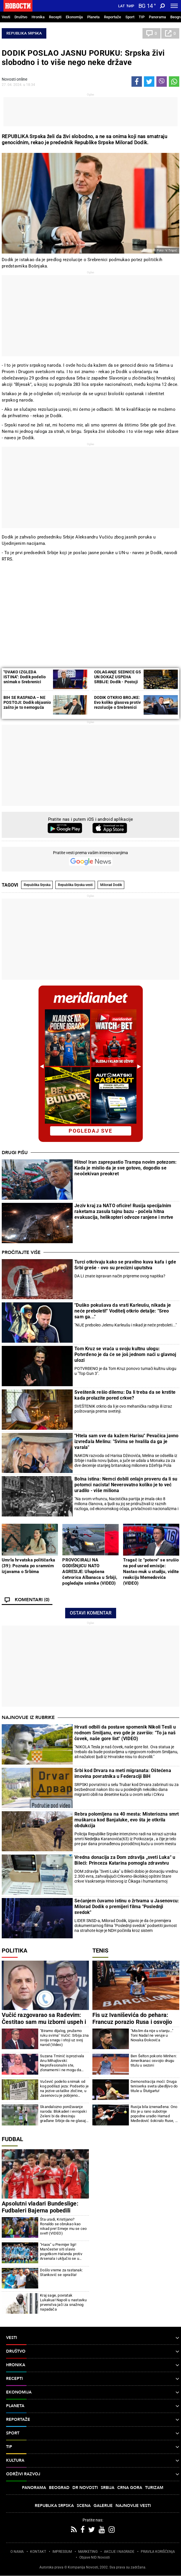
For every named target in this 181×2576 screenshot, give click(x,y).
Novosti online (14, 79)
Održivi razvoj (92, 2474)
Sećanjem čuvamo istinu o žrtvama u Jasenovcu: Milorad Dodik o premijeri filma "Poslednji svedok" (126, 1906)
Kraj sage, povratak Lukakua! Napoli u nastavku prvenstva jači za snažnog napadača (63, 2302)
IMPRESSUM (62, 2552)
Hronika (38, 17)
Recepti (55, 17)
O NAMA (17, 2552)
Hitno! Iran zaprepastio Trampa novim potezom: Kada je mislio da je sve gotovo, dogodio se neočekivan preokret (125, 1167)
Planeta (93, 17)
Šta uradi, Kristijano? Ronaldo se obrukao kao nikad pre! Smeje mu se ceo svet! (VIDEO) (63, 2226)
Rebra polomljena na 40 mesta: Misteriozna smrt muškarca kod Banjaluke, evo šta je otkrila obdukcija (126, 1819)
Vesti (6, 17)
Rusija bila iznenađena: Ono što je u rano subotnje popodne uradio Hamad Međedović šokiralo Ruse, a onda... (154, 2114)
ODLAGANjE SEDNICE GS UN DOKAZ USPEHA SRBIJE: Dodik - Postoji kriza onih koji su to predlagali (117, 682)
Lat (121, 6)
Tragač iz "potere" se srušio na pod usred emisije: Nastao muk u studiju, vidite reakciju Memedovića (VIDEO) (151, 1571)
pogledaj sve (90, 1131)
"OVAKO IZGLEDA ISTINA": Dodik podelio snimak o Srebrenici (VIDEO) (24, 679)
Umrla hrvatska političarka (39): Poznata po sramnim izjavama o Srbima (28, 1565)
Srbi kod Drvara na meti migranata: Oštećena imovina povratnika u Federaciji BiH (122, 1773)
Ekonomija (74, 17)
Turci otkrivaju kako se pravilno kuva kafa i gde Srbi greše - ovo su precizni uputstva (125, 1264)
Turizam (154, 2487)
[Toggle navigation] (174, 5)
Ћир (130, 6)
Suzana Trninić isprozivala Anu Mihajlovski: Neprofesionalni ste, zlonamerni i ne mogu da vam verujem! (62, 2063)
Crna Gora (129, 2487)
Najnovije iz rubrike (28, 1717)
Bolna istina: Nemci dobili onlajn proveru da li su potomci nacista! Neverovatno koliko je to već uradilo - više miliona (125, 1484)
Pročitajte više (21, 1252)
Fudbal (12, 2139)
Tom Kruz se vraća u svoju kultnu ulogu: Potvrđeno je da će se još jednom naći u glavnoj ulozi (125, 1354)
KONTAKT (38, 2552)
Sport (129, 17)
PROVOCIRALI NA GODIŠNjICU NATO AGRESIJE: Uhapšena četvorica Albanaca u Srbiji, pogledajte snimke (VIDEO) (89, 1571)
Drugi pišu (15, 1152)
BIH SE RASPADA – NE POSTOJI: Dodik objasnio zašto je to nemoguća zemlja (27, 705)
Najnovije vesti (133, 2505)
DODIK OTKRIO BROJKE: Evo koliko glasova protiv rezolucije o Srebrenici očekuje (117, 705)
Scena (84, 2505)
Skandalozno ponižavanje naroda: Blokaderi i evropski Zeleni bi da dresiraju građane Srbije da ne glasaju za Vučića (64, 2114)
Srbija (107, 2487)
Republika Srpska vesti (75, 885)
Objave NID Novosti (94, 2557)
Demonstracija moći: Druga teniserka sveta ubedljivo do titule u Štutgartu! (154, 2086)
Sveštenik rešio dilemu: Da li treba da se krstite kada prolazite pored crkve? (124, 1395)
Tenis (100, 1950)
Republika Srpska (24, 33)
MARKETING (88, 2552)
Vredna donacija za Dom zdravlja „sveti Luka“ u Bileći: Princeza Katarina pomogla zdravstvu (124, 1860)
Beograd (59, 2487)
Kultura (92, 2460)
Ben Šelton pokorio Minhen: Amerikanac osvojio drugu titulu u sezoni (154, 2060)
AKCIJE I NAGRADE (119, 2552)
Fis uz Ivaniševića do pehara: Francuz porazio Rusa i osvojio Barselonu (132, 2021)
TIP (142, 17)
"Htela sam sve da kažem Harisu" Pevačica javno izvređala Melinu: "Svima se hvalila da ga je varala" (126, 1441)
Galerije (103, 2505)
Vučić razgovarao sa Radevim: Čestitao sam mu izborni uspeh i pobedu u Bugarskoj (44, 2021)
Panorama (157, 17)
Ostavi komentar (90, 1613)
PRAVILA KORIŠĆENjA (158, 2552)
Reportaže (112, 17)
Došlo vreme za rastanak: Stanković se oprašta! (61, 2272)
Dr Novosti (85, 2487)
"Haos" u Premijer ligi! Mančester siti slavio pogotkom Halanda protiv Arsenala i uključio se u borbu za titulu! (61, 2251)
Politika (14, 1950)
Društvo (20, 17)
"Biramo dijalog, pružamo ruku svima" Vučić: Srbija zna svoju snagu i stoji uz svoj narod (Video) (64, 2038)
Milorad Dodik (111, 885)
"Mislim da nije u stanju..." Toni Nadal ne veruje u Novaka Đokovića (152, 2035)
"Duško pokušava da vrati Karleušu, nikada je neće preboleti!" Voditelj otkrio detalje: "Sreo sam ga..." (122, 1310)
